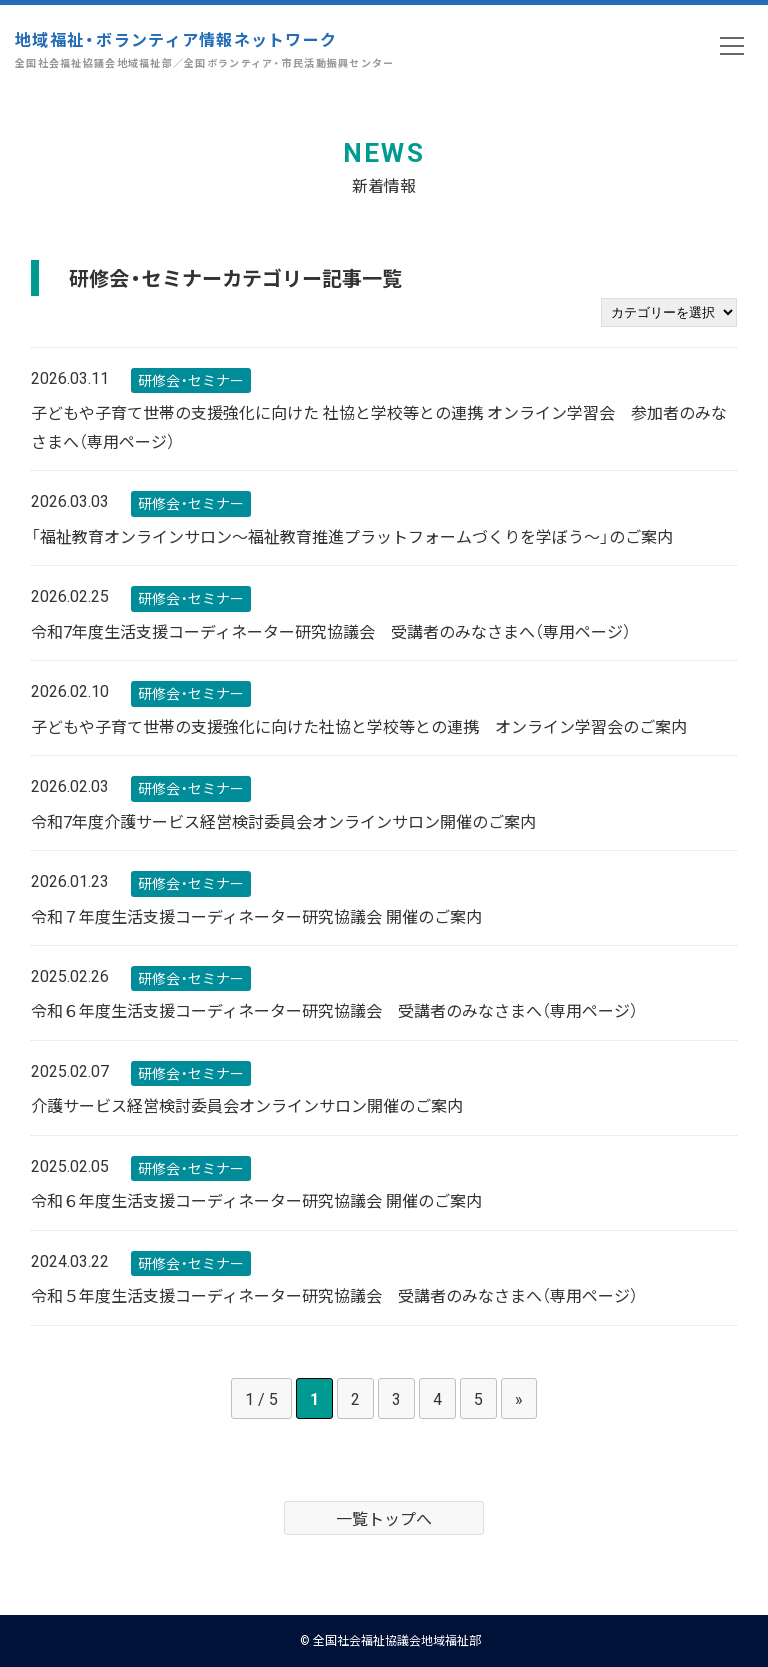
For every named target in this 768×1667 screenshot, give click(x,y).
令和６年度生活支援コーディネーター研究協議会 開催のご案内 (256, 1200)
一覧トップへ (384, 1518)
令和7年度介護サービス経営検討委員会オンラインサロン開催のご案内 (283, 821)
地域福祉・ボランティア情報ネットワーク (205, 49)
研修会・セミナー (191, 380)
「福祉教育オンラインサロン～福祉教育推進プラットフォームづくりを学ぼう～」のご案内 (352, 536)
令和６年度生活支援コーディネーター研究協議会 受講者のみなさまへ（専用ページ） (334, 1010)
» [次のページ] (519, 1398)
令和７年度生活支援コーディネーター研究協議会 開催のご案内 (256, 916)
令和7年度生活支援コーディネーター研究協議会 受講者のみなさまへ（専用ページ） (331, 631)
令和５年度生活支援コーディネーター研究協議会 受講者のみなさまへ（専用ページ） (334, 1295)
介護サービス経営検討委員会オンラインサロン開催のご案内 (247, 1105)
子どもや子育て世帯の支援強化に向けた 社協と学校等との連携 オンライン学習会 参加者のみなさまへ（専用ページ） (379, 426)
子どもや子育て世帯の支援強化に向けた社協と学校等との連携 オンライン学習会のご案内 (359, 726)
